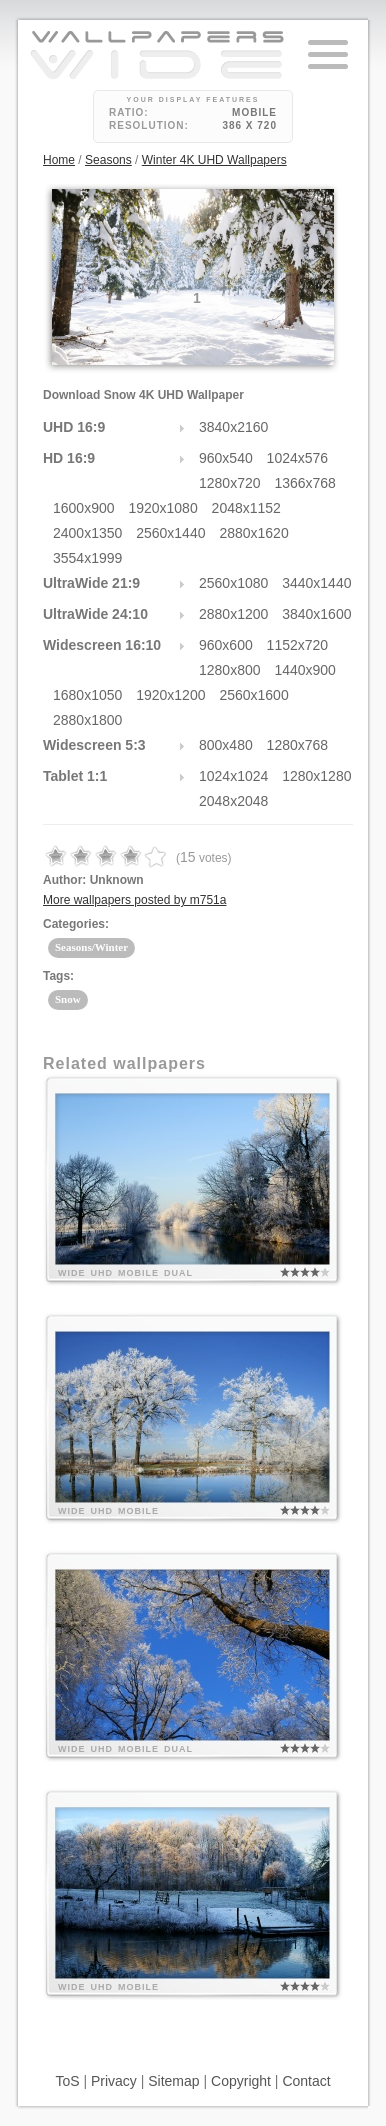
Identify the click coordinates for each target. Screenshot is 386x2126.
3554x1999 (87, 558)
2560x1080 (233, 583)
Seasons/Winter (91, 947)
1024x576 (298, 458)
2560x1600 (253, 695)
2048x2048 (233, 801)
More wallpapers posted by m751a (134, 900)
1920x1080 (162, 508)
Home (59, 160)
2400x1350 (87, 533)
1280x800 (230, 670)
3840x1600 (316, 614)
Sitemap (173, 2081)
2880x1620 (253, 533)
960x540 (226, 458)
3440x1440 (316, 583)
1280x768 (298, 745)
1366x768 (305, 483)
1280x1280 (316, 776)
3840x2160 (233, 427)
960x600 (226, 645)
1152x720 (298, 645)
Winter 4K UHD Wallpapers (214, 160)
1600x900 (84, 508)
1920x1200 (170, 695)
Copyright (241, 2081)
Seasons (108, 160)
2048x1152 (246, 508)
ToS (67, 2081)
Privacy (114, 2081)
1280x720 (230, 483)
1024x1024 (233, 776)
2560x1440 (170, 533)
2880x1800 (87, 720)
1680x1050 (87, 695)
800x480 (226, 745)
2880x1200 (233, 614)
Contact (306, 2081)
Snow (68, 999)
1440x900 (305, 670)
